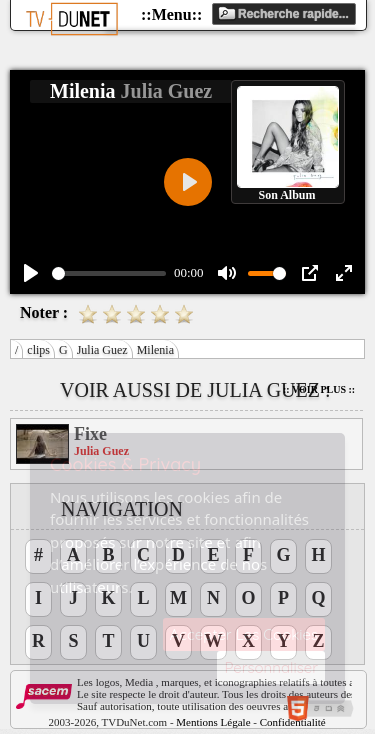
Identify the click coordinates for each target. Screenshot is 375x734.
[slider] (109, 273)
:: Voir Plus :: (319, 389)
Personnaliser (271, 667)
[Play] (31, 273)
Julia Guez (102, 350)
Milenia (155, 350)
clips (38, 350)
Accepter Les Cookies (244, 634)
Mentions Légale (213, 722)
